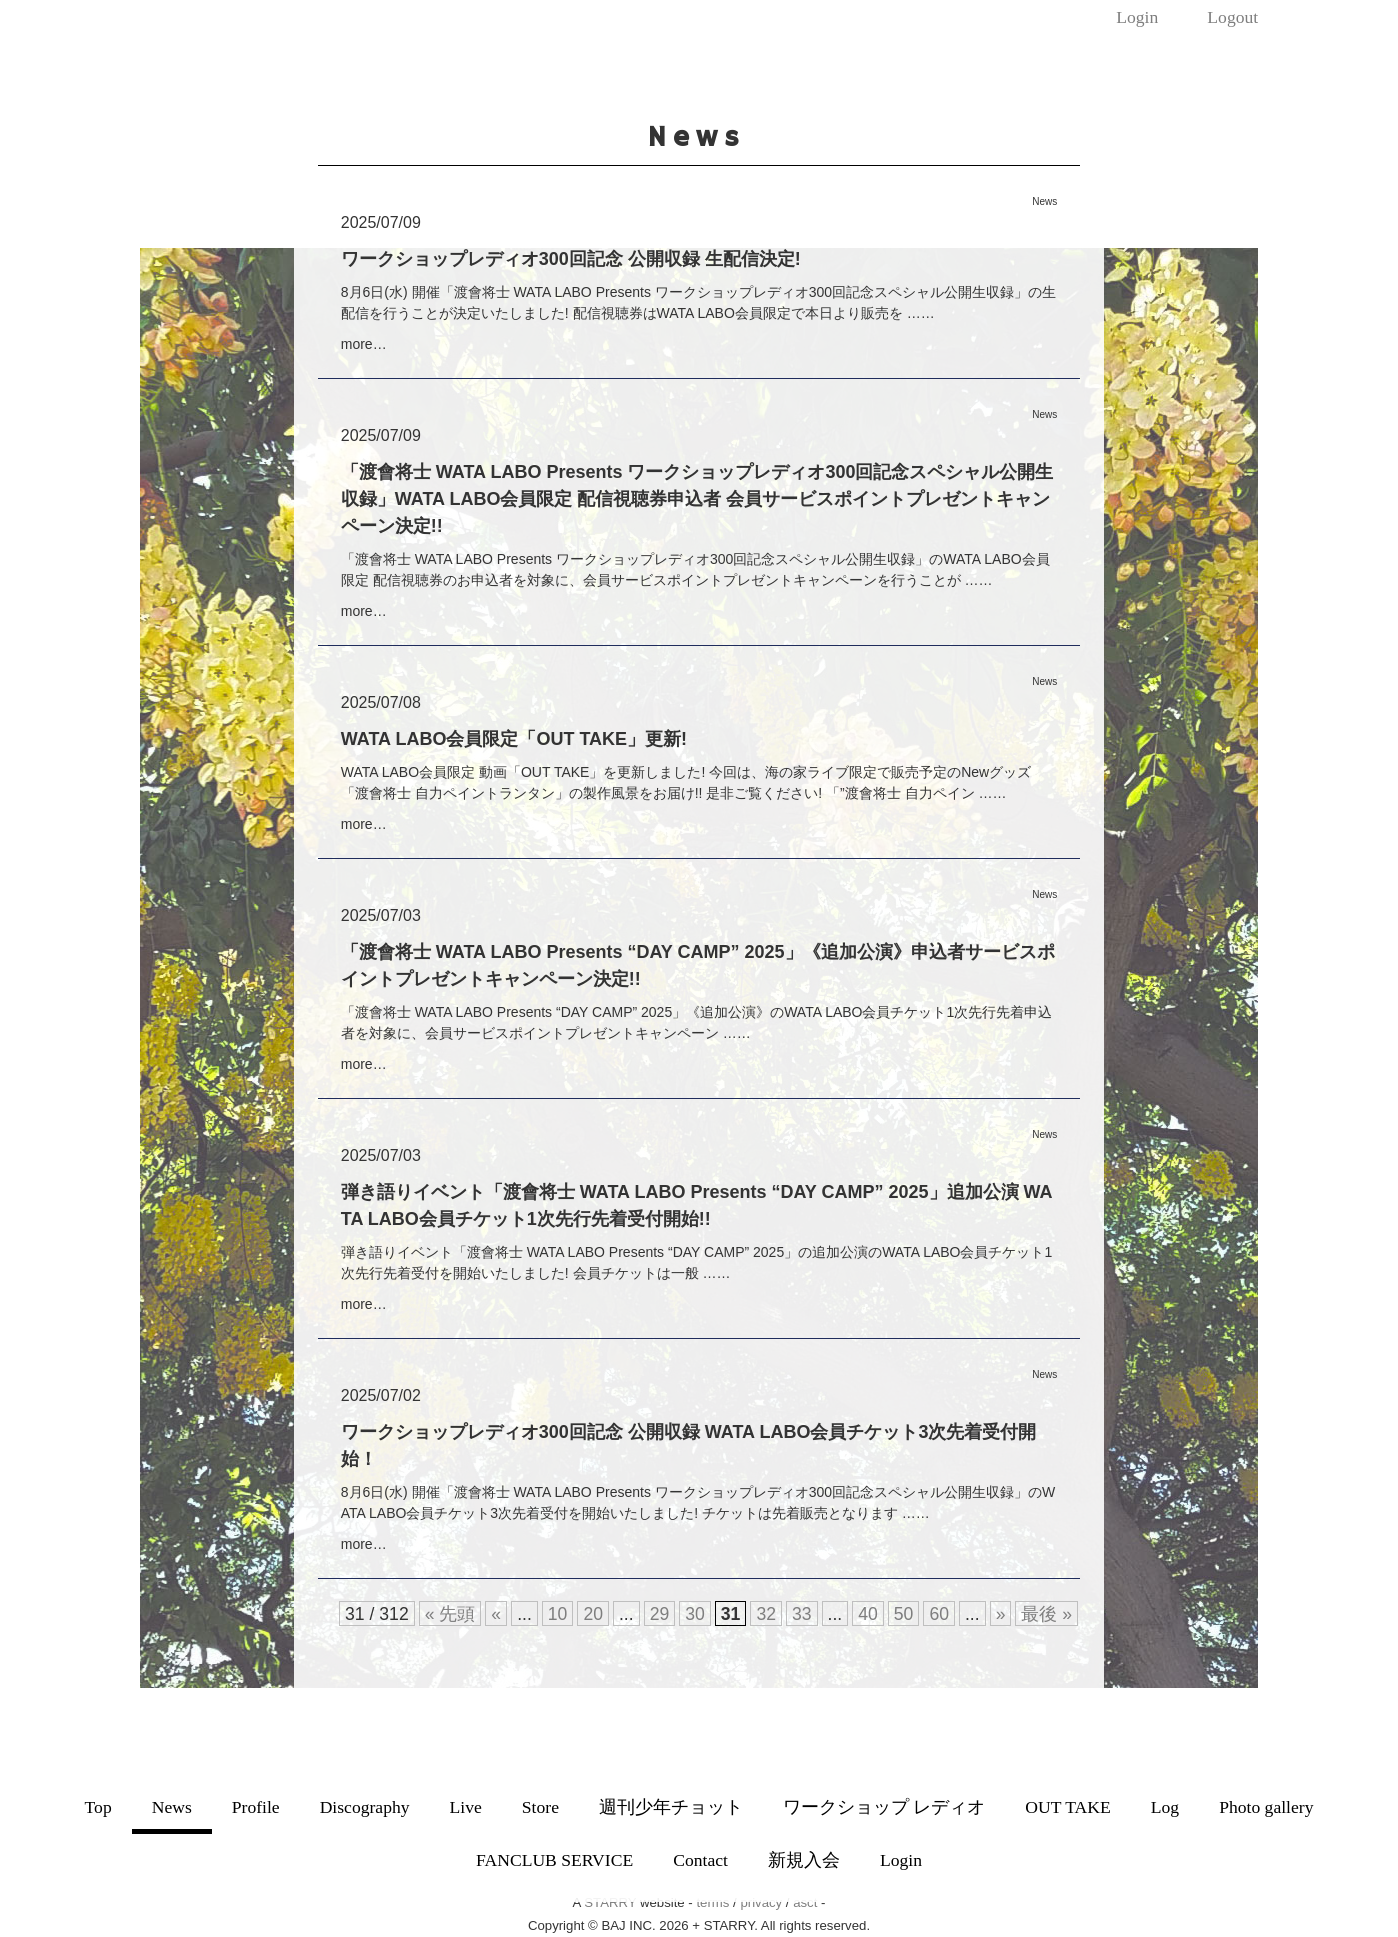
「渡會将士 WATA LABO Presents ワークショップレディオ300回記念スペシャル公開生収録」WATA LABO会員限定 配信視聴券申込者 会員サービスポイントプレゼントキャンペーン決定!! (697, 499)
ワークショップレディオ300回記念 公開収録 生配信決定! (571, 259)
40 (868, 1614)
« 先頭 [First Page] (450, 1614)
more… (364, 344)
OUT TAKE (1067, 1807)
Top (98, 1807)
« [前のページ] (496, 1614)
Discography (365, 1807)
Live (466, 1807)
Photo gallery (1266, 1807)
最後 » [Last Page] (1046, 1614)
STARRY (610, 1902)
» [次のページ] (1001, 1614)
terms (712, 1902)
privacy (761, 1902)
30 (695, 1614)
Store (540, 1807)
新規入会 (804, 1860)
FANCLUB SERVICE (554, 1860)
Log (1165, 1807)
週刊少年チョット (671, 1807)
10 (558, 1614)
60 (939, 1614)
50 (904, 1614)
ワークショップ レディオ (884, 1807)
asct (805, 1902)
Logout (1232, 17)
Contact (700, 1860)
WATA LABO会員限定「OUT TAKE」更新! (514, 739)
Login (1137, 17)
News (172, 1807)
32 (766, 1614)
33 (802, 1614)
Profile (256, 1807)
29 (660, 1614)
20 (593, 1614)
